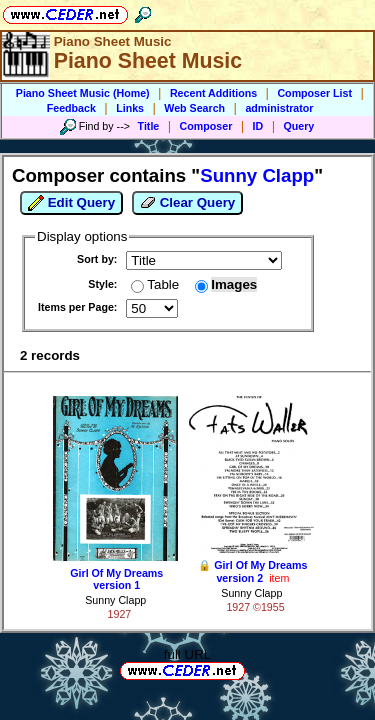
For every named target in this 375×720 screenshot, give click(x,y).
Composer (206, 126)
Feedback (71, 108)
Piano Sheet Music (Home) (83, 93)
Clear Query (187, 203)
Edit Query (71, 203)
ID (258, 126)
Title (149, 126)
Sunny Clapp (115, 600)
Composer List (314, 93)
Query (299, 126)
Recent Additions (213, 93)
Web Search (194, 108)
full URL (187, 654)
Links (130, 108)
